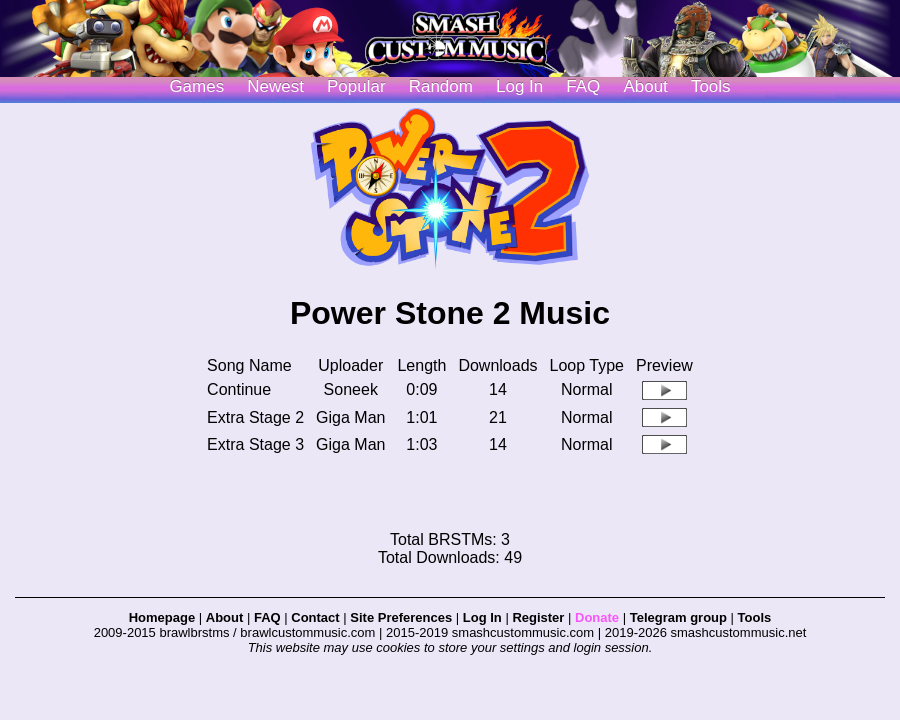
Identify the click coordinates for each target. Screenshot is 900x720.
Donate (597, 617)
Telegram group (678, 617)
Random (441, 86)
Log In (482, 617)
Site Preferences (401, 617)
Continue (239, 389)
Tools (711, 86)
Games (196, 86)
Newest (275, 86)
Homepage (162, 617)
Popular (356, 86)
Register (538, 617)
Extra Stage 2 (255, 417)
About (645, 86)
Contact (315, 617)
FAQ (583, 86)
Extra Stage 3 (255, 444)
